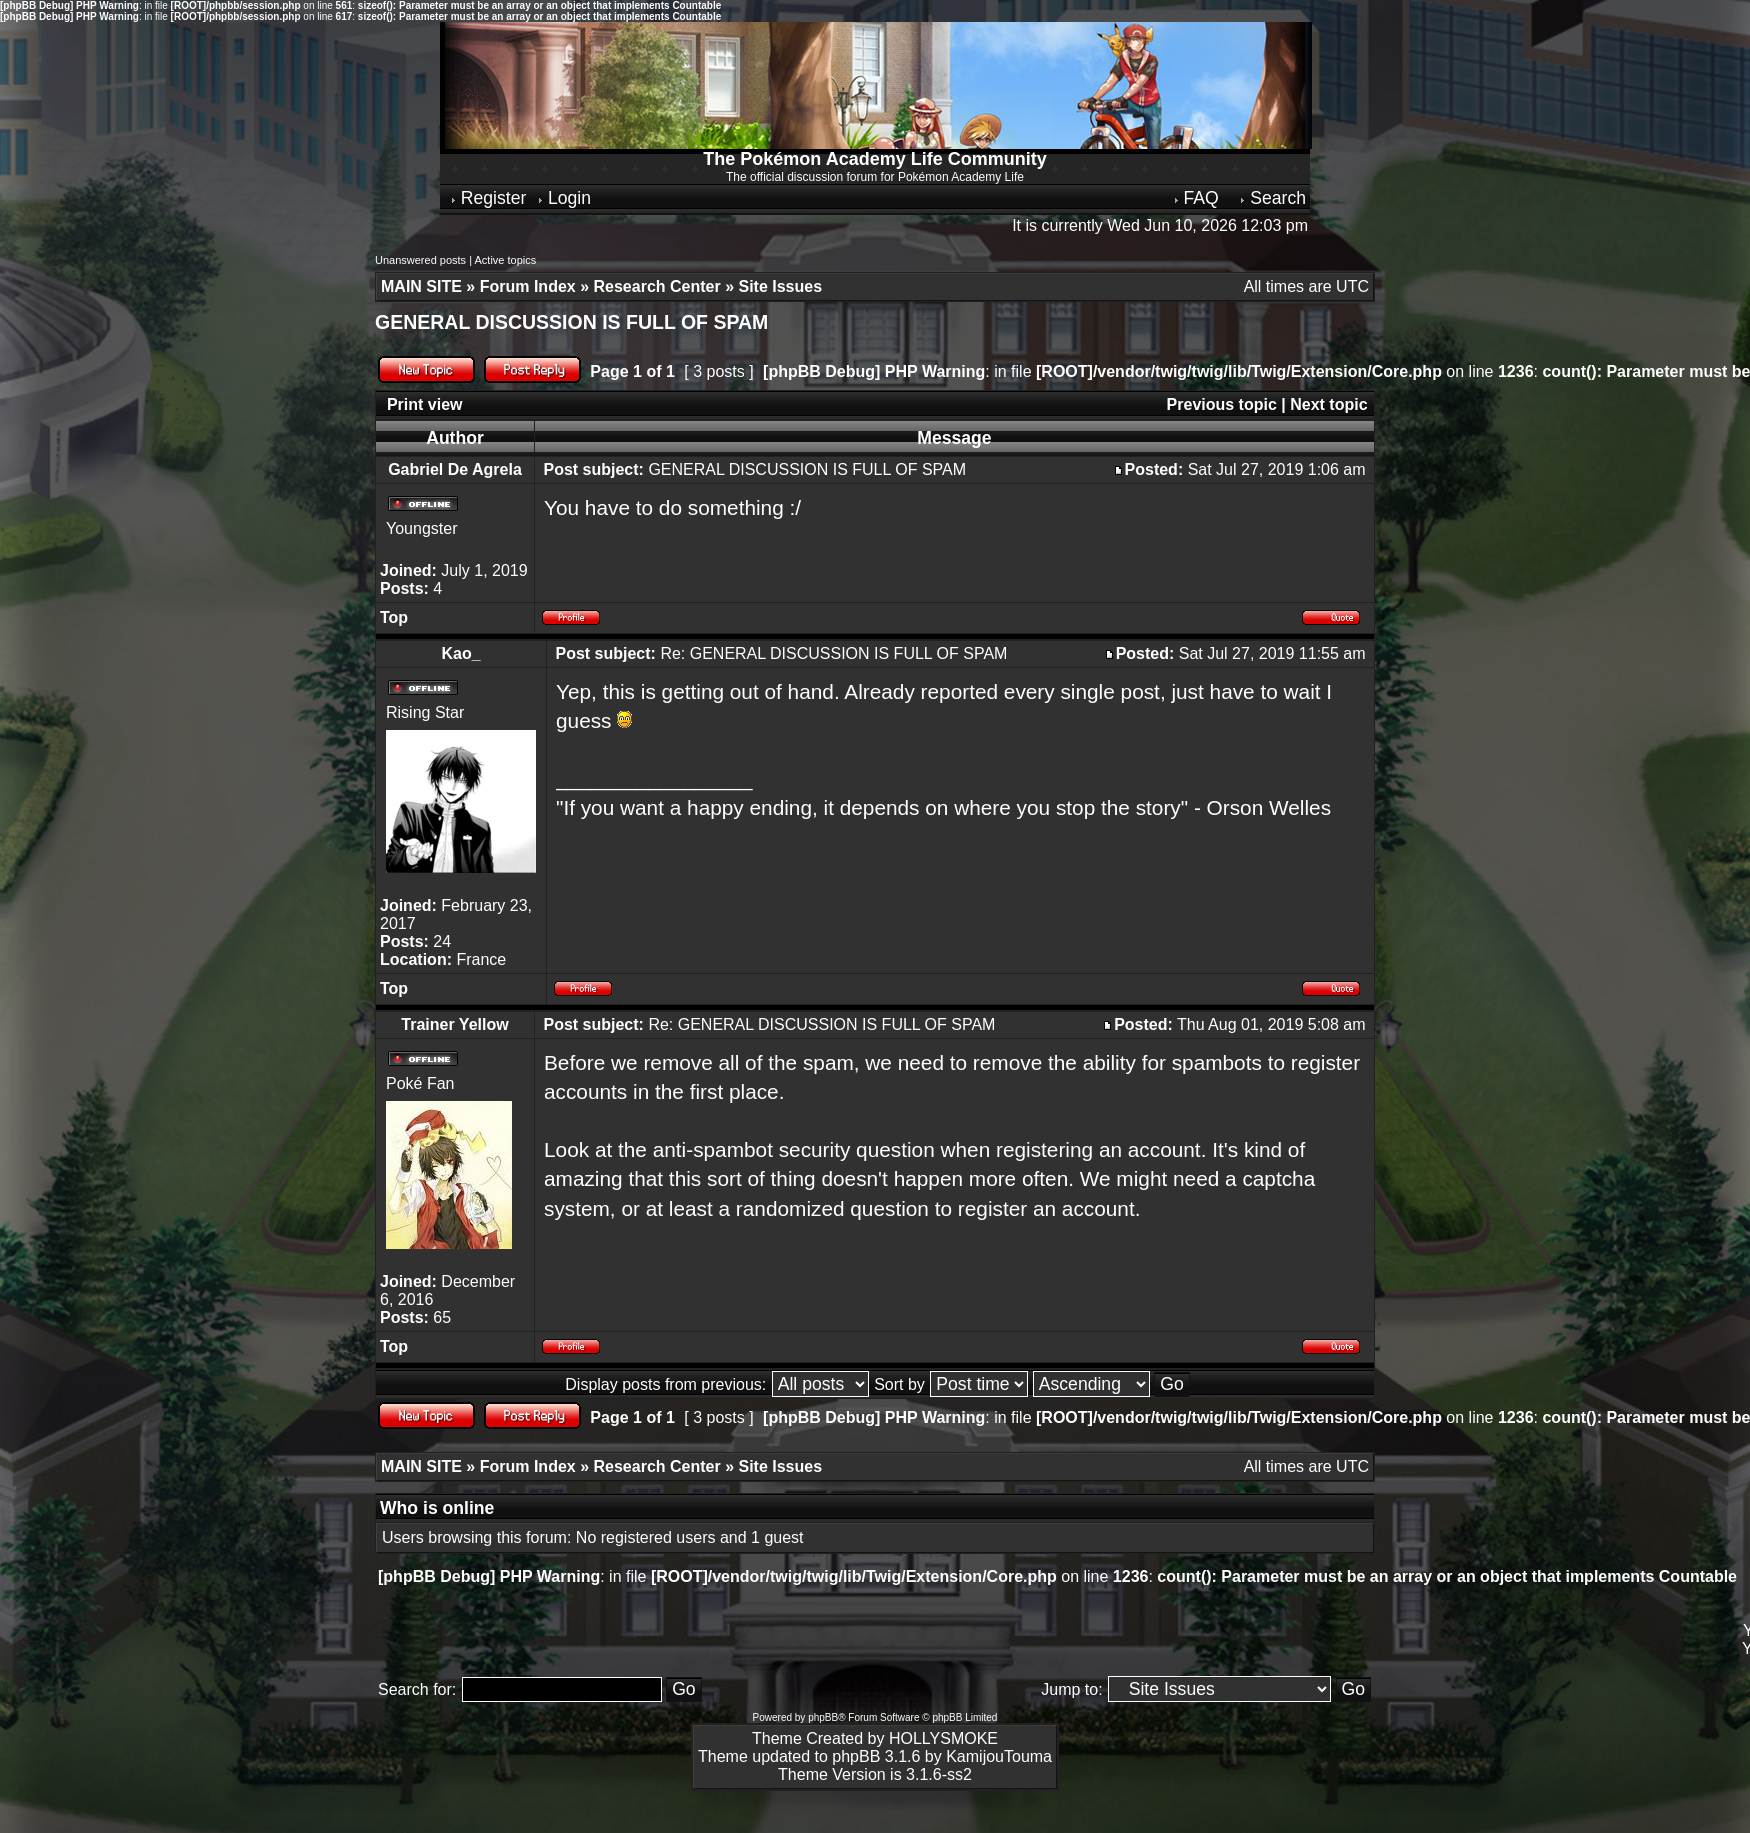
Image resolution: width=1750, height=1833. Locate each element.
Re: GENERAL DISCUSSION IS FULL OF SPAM (833, 653)
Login (563, 198)
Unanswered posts (420, 260)
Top (394, 617)
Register (487, 198)
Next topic (1328, 404)
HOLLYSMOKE (943, 1738)
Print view (425, 404)
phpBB (823, 1717)
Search (1272, 198)
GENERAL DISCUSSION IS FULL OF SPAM (571, 322)
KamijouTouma (999, 1756)
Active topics (505, 260)
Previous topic (1222, 404)
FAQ (1195, 198)
